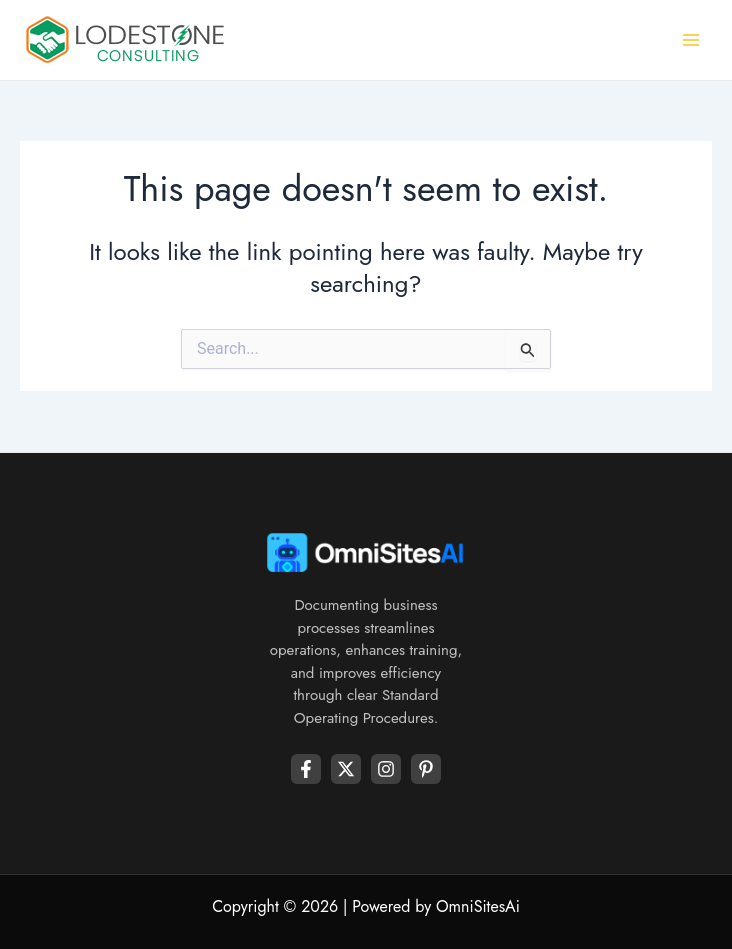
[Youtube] (426, 769)
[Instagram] (386, 769)
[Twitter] (346, 769)
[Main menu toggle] (691, 40)
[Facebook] (306, 769)
